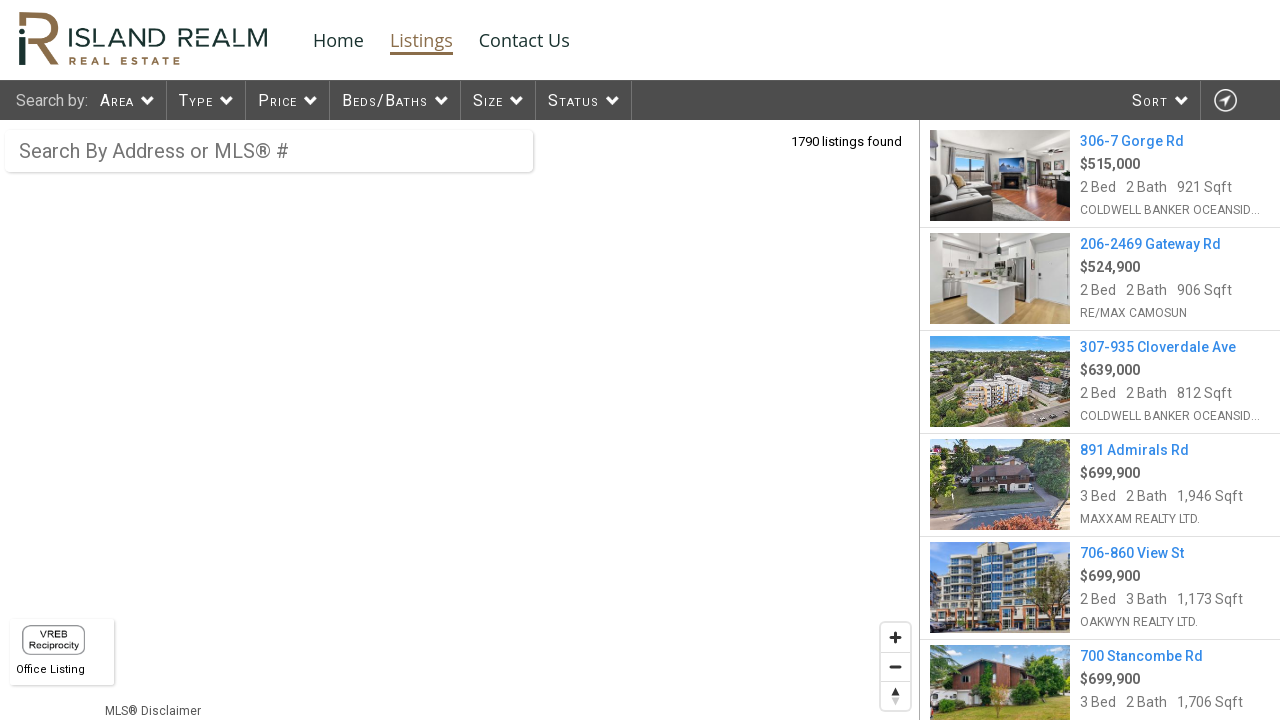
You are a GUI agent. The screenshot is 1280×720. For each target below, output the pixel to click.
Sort (1150, 100)
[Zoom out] (895, 666)
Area (117, 100)
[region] (460, 420)
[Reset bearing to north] (895, 695)
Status (573, 100)
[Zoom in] (895, 637)
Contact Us (524, 40)
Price (277, 100)
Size (488, 100)
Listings (421, 40)
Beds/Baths (385, 100)
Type (196, 100)
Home (338, 40)
